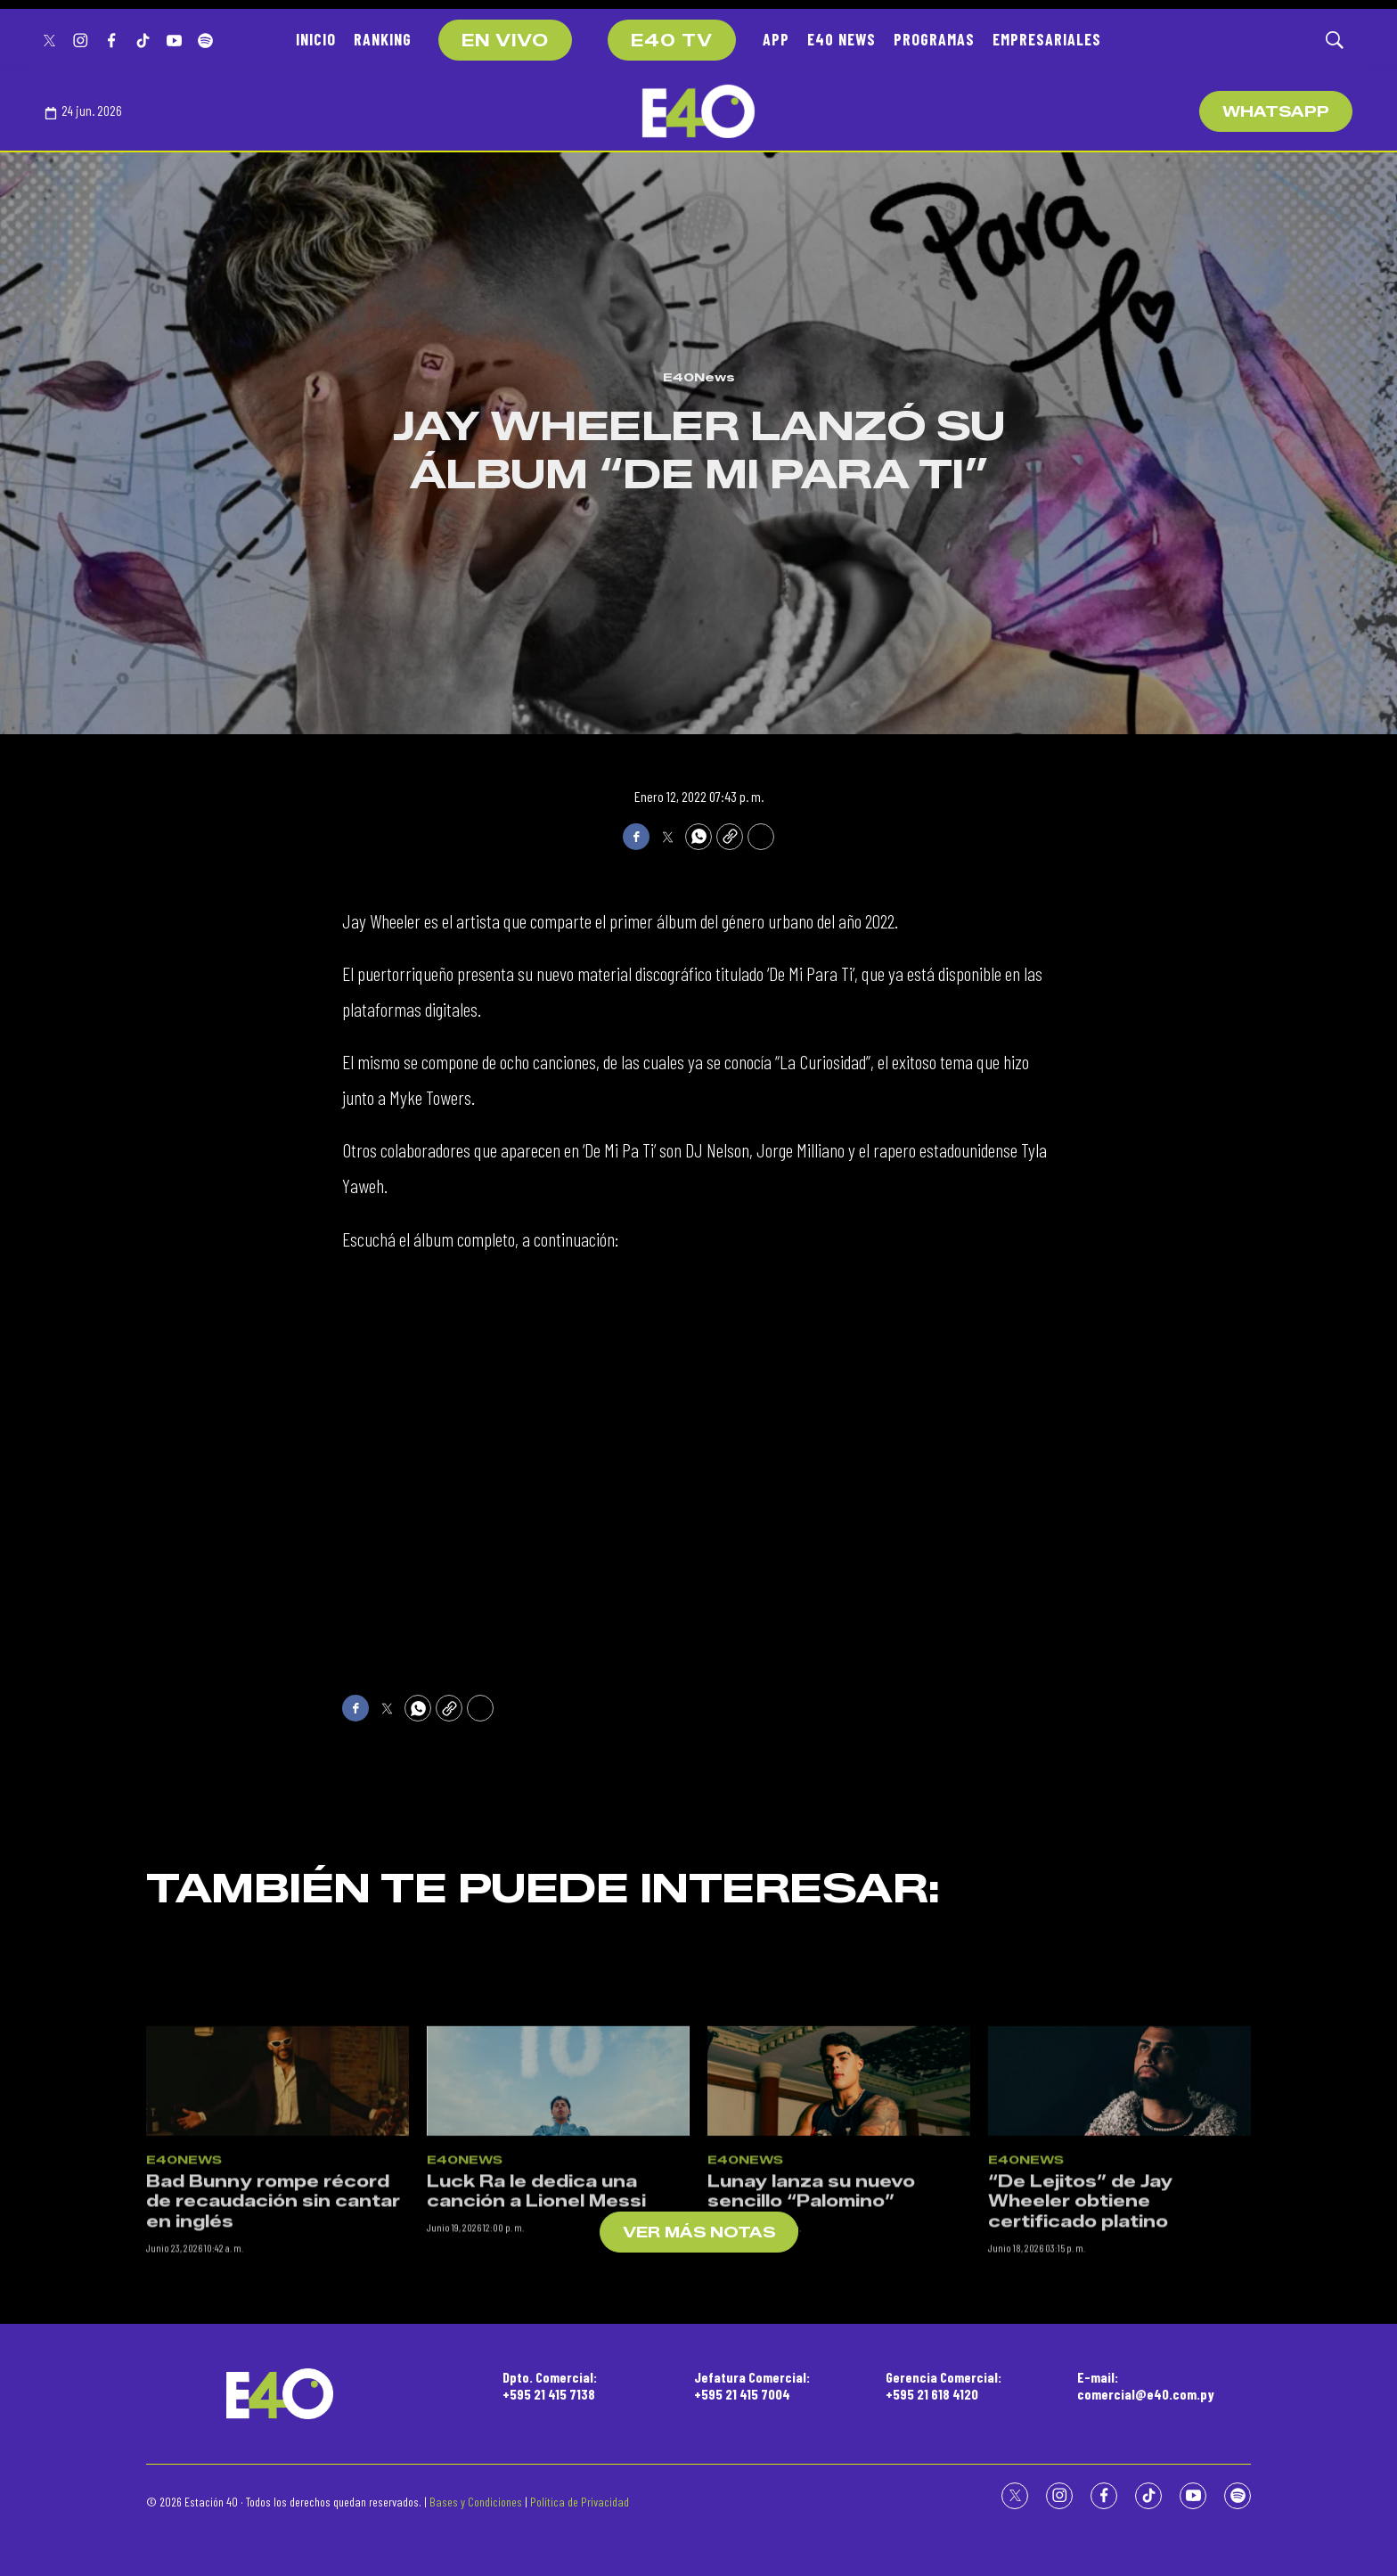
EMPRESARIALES (1047, 39)
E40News (699, 377)
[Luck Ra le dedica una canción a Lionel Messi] (558, 2354)
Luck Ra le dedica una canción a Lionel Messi (536, 2466)
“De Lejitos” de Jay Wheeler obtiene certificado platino (1080, 2476)
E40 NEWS (841, 39)
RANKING (383, 39)
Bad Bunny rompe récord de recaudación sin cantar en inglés (273, 2476)
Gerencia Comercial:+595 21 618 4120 (943, 2385)
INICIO (316, 39)
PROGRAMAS (934, 39)
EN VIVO (505, 41)
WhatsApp (1275, 111)
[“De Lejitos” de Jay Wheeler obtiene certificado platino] (1119, 2354)
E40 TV (672, 41)
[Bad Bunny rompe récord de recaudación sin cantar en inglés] (277, 2354)
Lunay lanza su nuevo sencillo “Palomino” (811, 2466)
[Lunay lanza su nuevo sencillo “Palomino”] (838, 2354)
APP (776, 39)
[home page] (698, 111)
